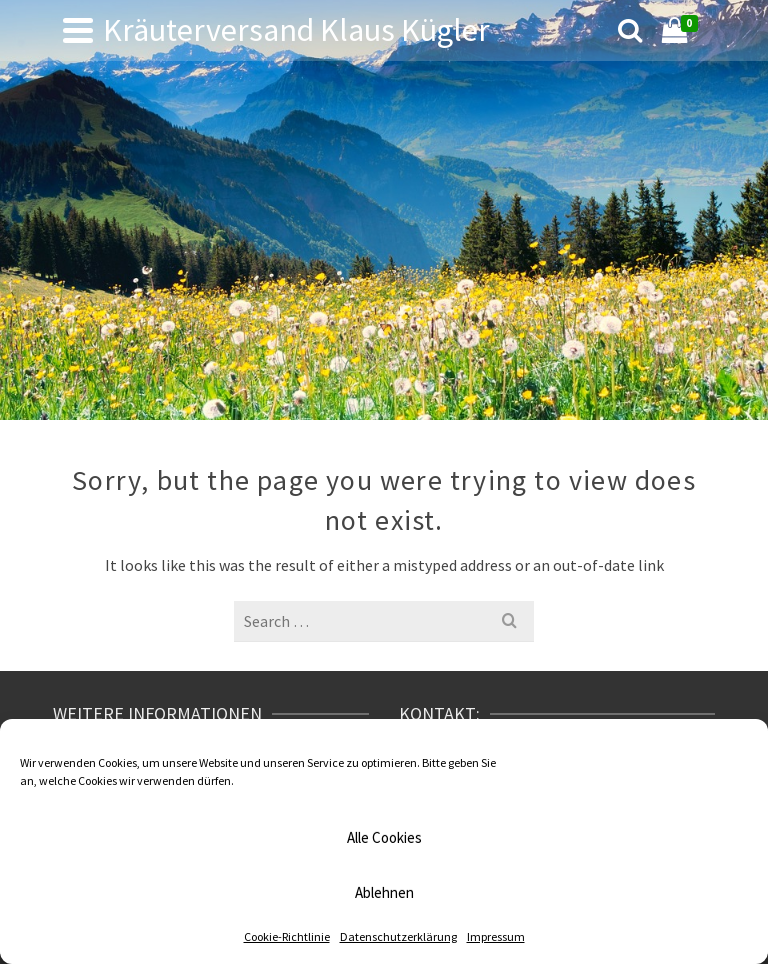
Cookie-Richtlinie (287, 936)
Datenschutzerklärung (398, 936)
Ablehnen (384, 892)
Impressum (496, 936)
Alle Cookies (384, 837)
